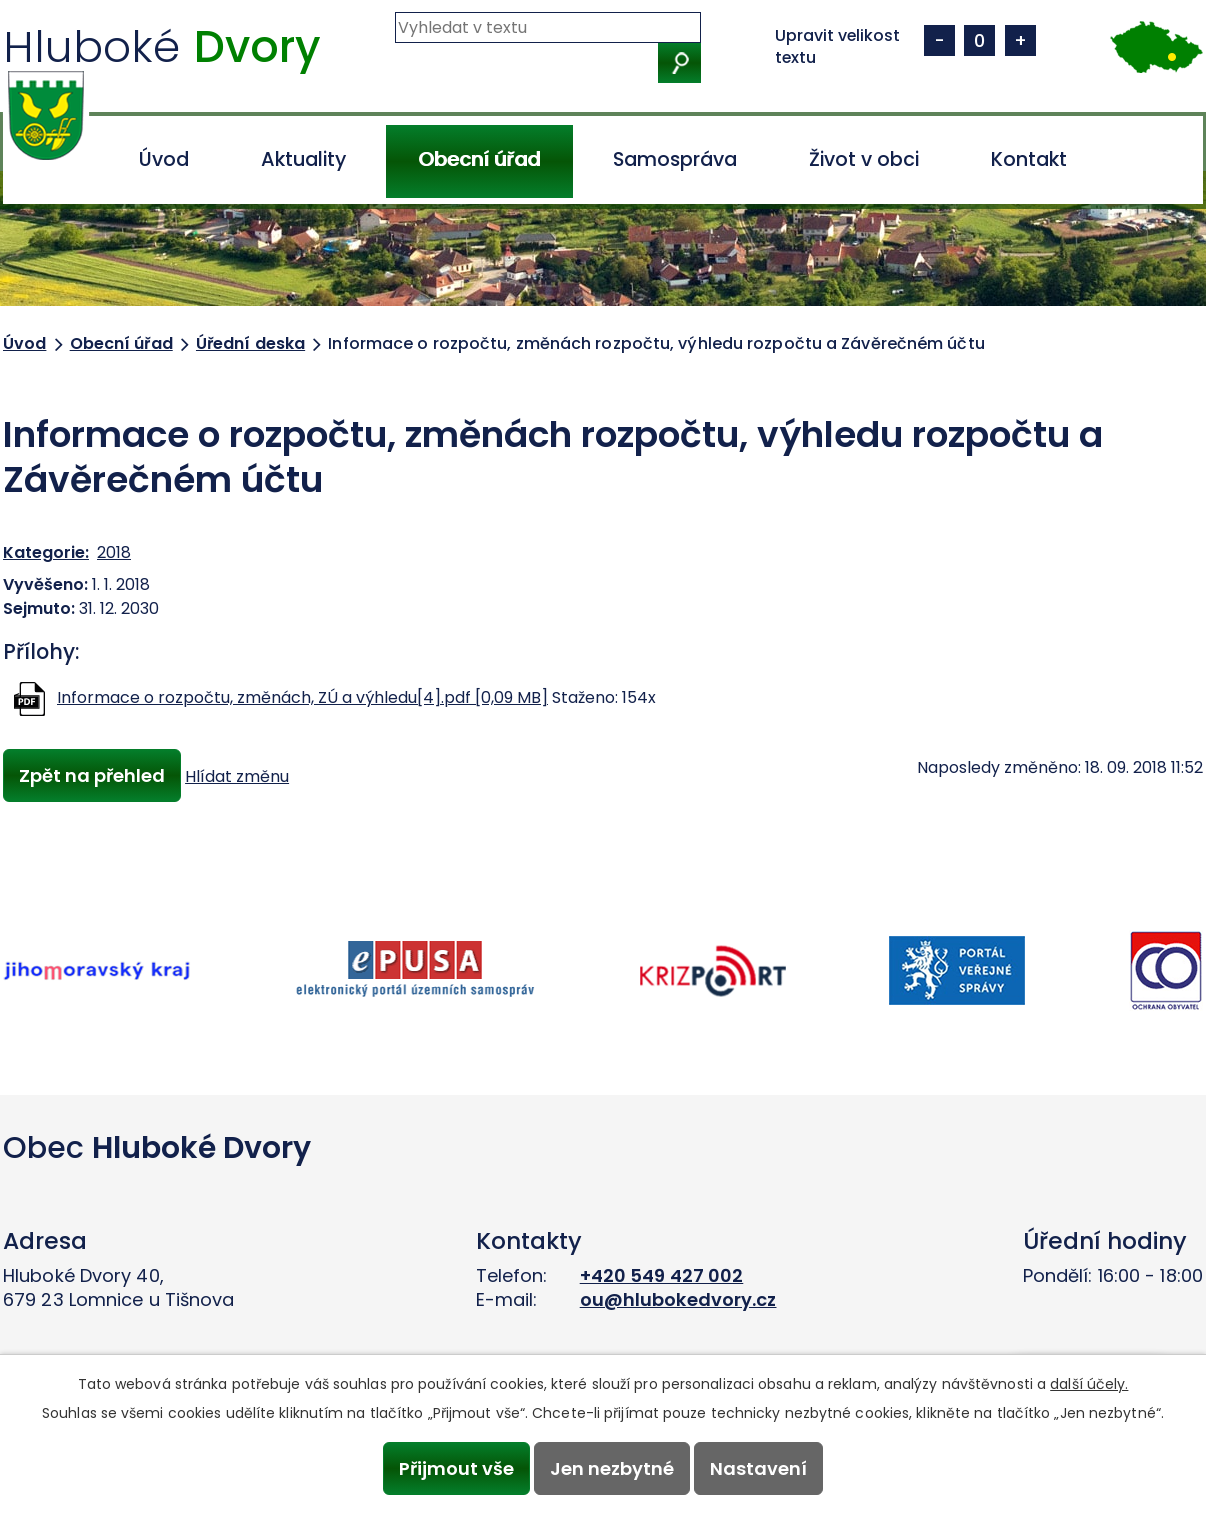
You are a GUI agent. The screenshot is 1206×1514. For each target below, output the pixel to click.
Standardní (979, 40)
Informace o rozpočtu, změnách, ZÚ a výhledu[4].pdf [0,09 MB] (302, 697)
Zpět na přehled (92, 775)
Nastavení (759, 1468)
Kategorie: (46, 552)
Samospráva (675, 159)
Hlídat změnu (238, 776)
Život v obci (864, 159)
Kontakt (1029, 159)
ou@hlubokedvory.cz (678, 1299)
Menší (939, 40)
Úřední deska (250, 343)
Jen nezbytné (612, 1468)
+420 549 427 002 (662, 1275)
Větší (1020, 40)
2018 (114, 552)
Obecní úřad (479, 159)
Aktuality (303, 159)
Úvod (164, 159)
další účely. (1089, 1384)
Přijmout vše (455, 1468)
